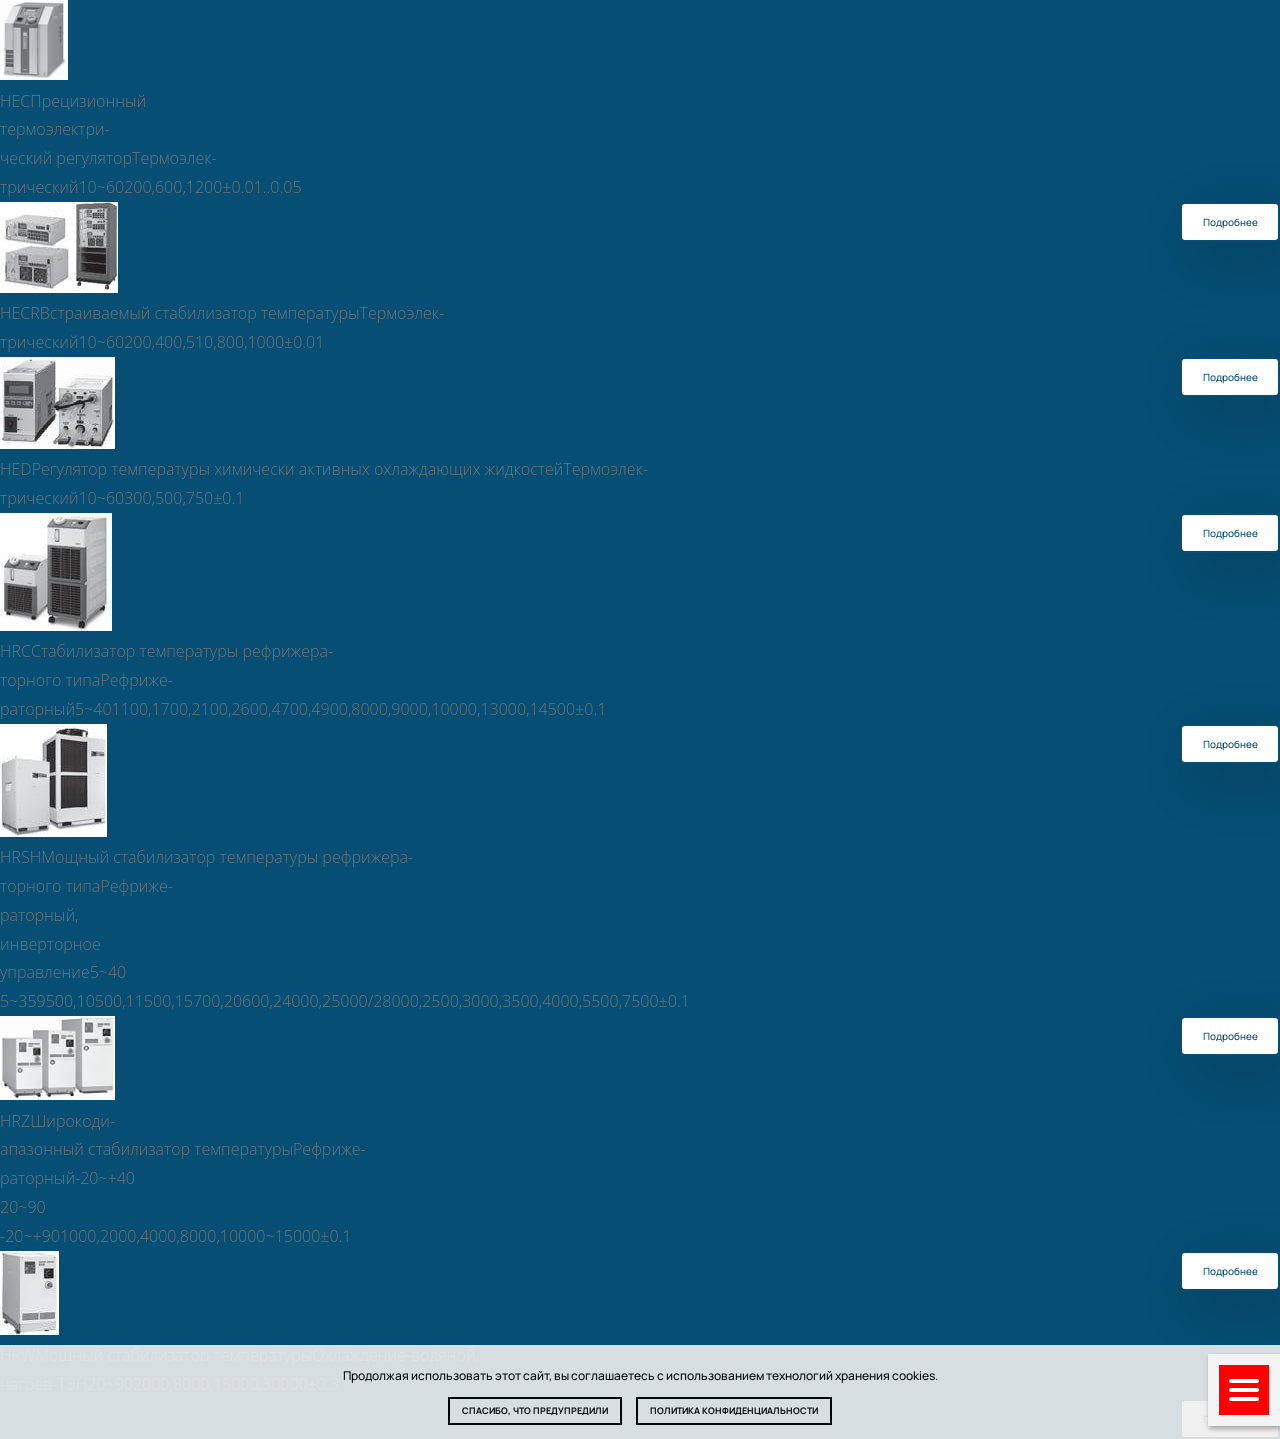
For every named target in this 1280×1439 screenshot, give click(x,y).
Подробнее (1230, 222)
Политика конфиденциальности (734, 1410)
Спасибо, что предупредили (535, 1410)
